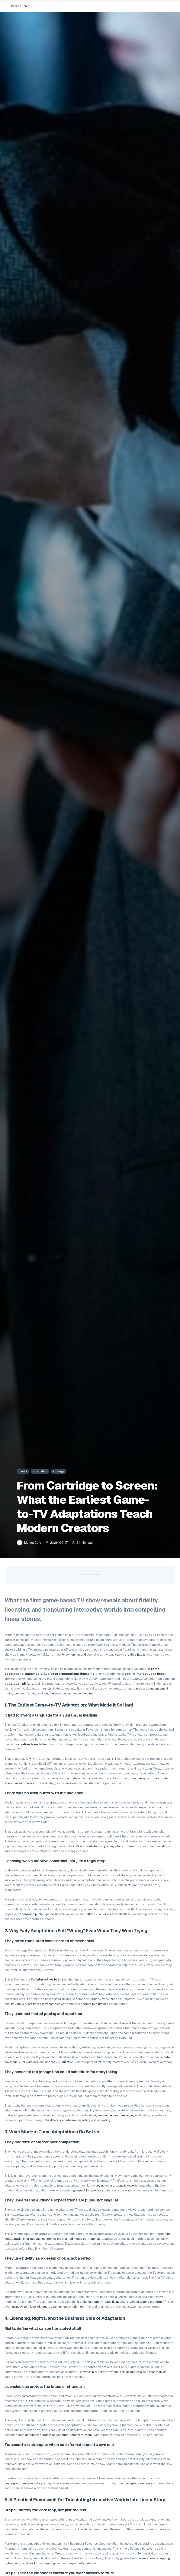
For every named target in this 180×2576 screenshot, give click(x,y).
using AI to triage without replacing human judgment (48, 2307)
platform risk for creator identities (107, 1914)
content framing (25, 1693)
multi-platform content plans (143, 2483)
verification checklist (80, 1783)
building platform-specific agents (102, 2302)
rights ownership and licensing (78, 1655)
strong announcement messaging (111, 2115)
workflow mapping (42, 2563)
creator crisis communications (148, 1846)
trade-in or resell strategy (100, 2372)
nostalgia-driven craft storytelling (28, 2483)
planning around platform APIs (148, 2302)
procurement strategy (77, 2435)
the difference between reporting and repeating (77, 2120)
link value (62, 1914)
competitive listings (94, 2004)
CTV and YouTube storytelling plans (98, 1846)
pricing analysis (131, 2372)
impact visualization (59, 2062)
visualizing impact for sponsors (81, 2190)
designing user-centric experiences (119, 2185)
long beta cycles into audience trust (68, 1693)
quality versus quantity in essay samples (32, 2004)
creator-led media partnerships (79, 2239)
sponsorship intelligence (37, 1914)
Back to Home (18, 6)
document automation (40, 2435)
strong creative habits (130, 1655)
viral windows (28, 2062)
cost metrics (157, 2372)
